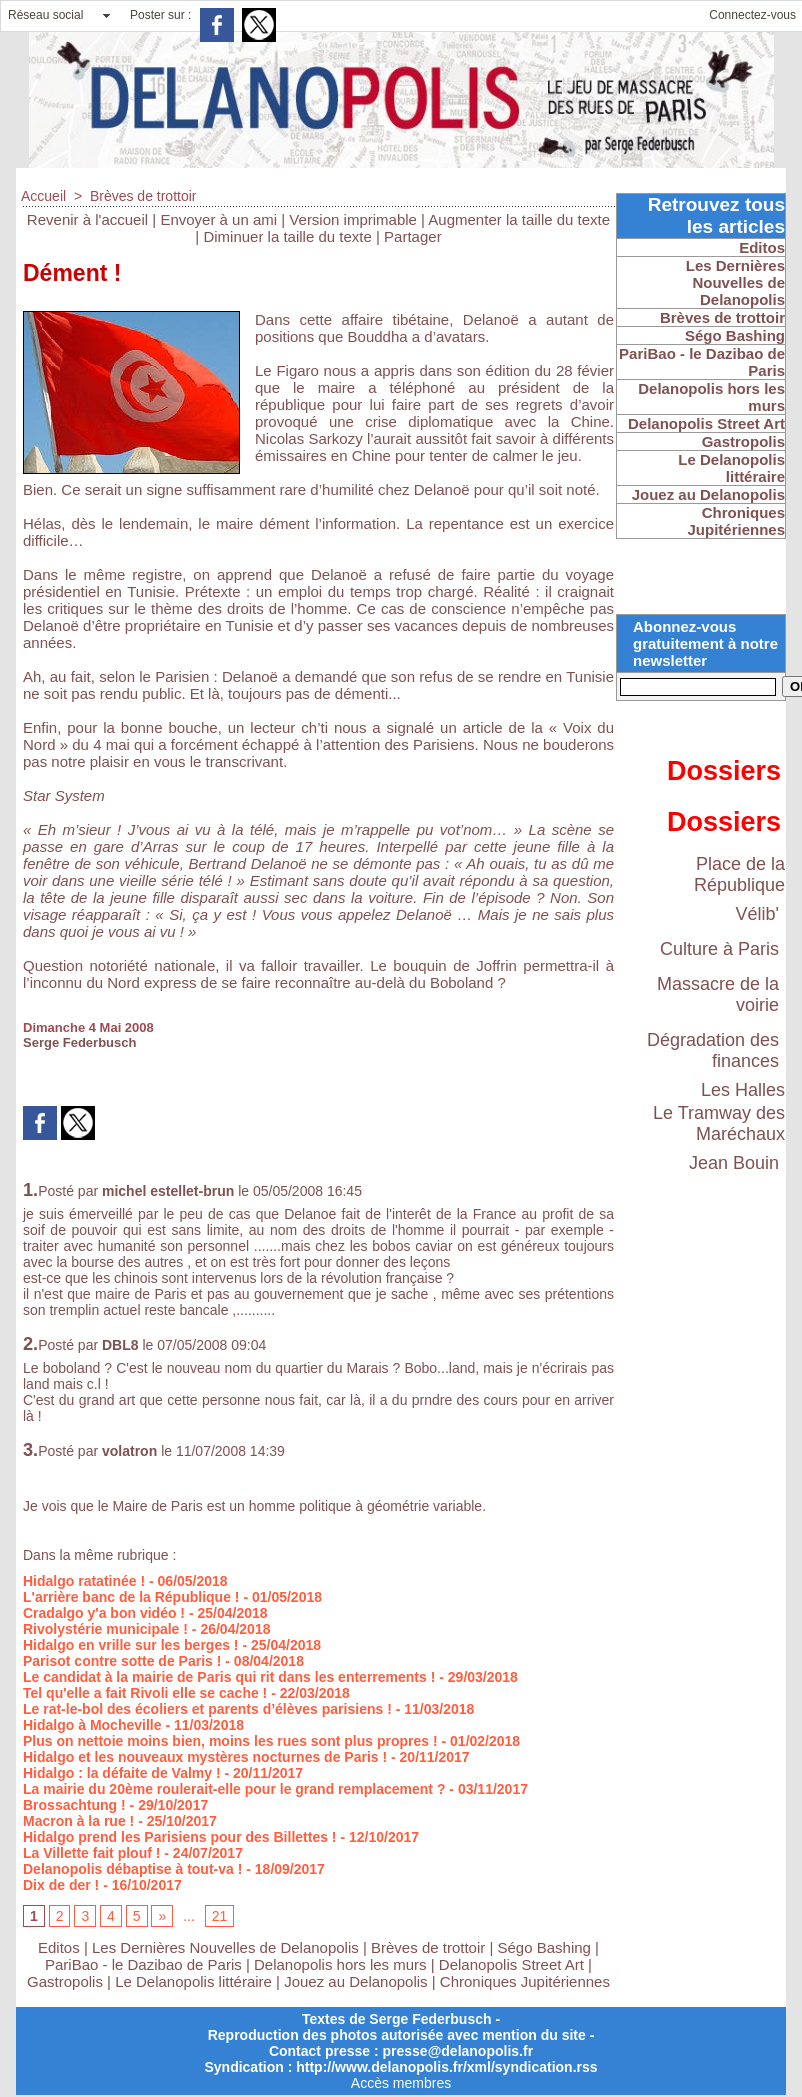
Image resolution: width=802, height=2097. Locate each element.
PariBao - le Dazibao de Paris (143, 1964)
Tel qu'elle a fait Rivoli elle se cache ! (145, 1693)
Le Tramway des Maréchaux (719, 1123)
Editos (59, 1947)
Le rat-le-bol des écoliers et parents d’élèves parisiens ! (207, 1709)
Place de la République (739, 874)
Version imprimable (353, 219)
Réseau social (45, 15)
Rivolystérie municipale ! (105, 1629)
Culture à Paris (719, 949)
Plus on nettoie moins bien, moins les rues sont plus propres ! (230, 1741)
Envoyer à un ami (218, 219)
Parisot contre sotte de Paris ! (122, 1661)
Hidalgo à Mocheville (92, 1725)
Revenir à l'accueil (87, 219)
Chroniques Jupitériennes (525, 1981)
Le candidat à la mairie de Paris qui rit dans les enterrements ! (229, 1677)
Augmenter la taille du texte (519, 219)
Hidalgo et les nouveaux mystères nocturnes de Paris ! (205, 1757)
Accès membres (401, 2083)
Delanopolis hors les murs (340, 1964)
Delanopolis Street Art (511, 1964)
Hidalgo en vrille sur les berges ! (131, 1645)
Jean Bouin (734, 1163)
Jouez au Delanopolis (355, 1981)
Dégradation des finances (713, 1050)
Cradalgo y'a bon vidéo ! (104, 1613)
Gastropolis (65, 1981)
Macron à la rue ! (78, 1821)
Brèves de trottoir (143, 196)
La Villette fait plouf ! (91, 1853)
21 (220, 1916)
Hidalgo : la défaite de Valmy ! (122, 1773)
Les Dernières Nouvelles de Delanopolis (227, 1947)
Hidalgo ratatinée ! (84, 1581)
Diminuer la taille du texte (287, 236)
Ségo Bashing (547, 1947)
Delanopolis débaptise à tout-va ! (132, 1869)
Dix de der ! (61, 1885)
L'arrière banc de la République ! (131, 1597)
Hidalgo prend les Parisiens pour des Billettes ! (180, 1837)
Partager (413, 236)
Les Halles (743, 1090)
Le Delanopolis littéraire (193, 1981)
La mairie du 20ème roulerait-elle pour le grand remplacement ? (234, 1789)
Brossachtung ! (74, 1805)
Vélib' (757, 914)
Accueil (43, 196)
